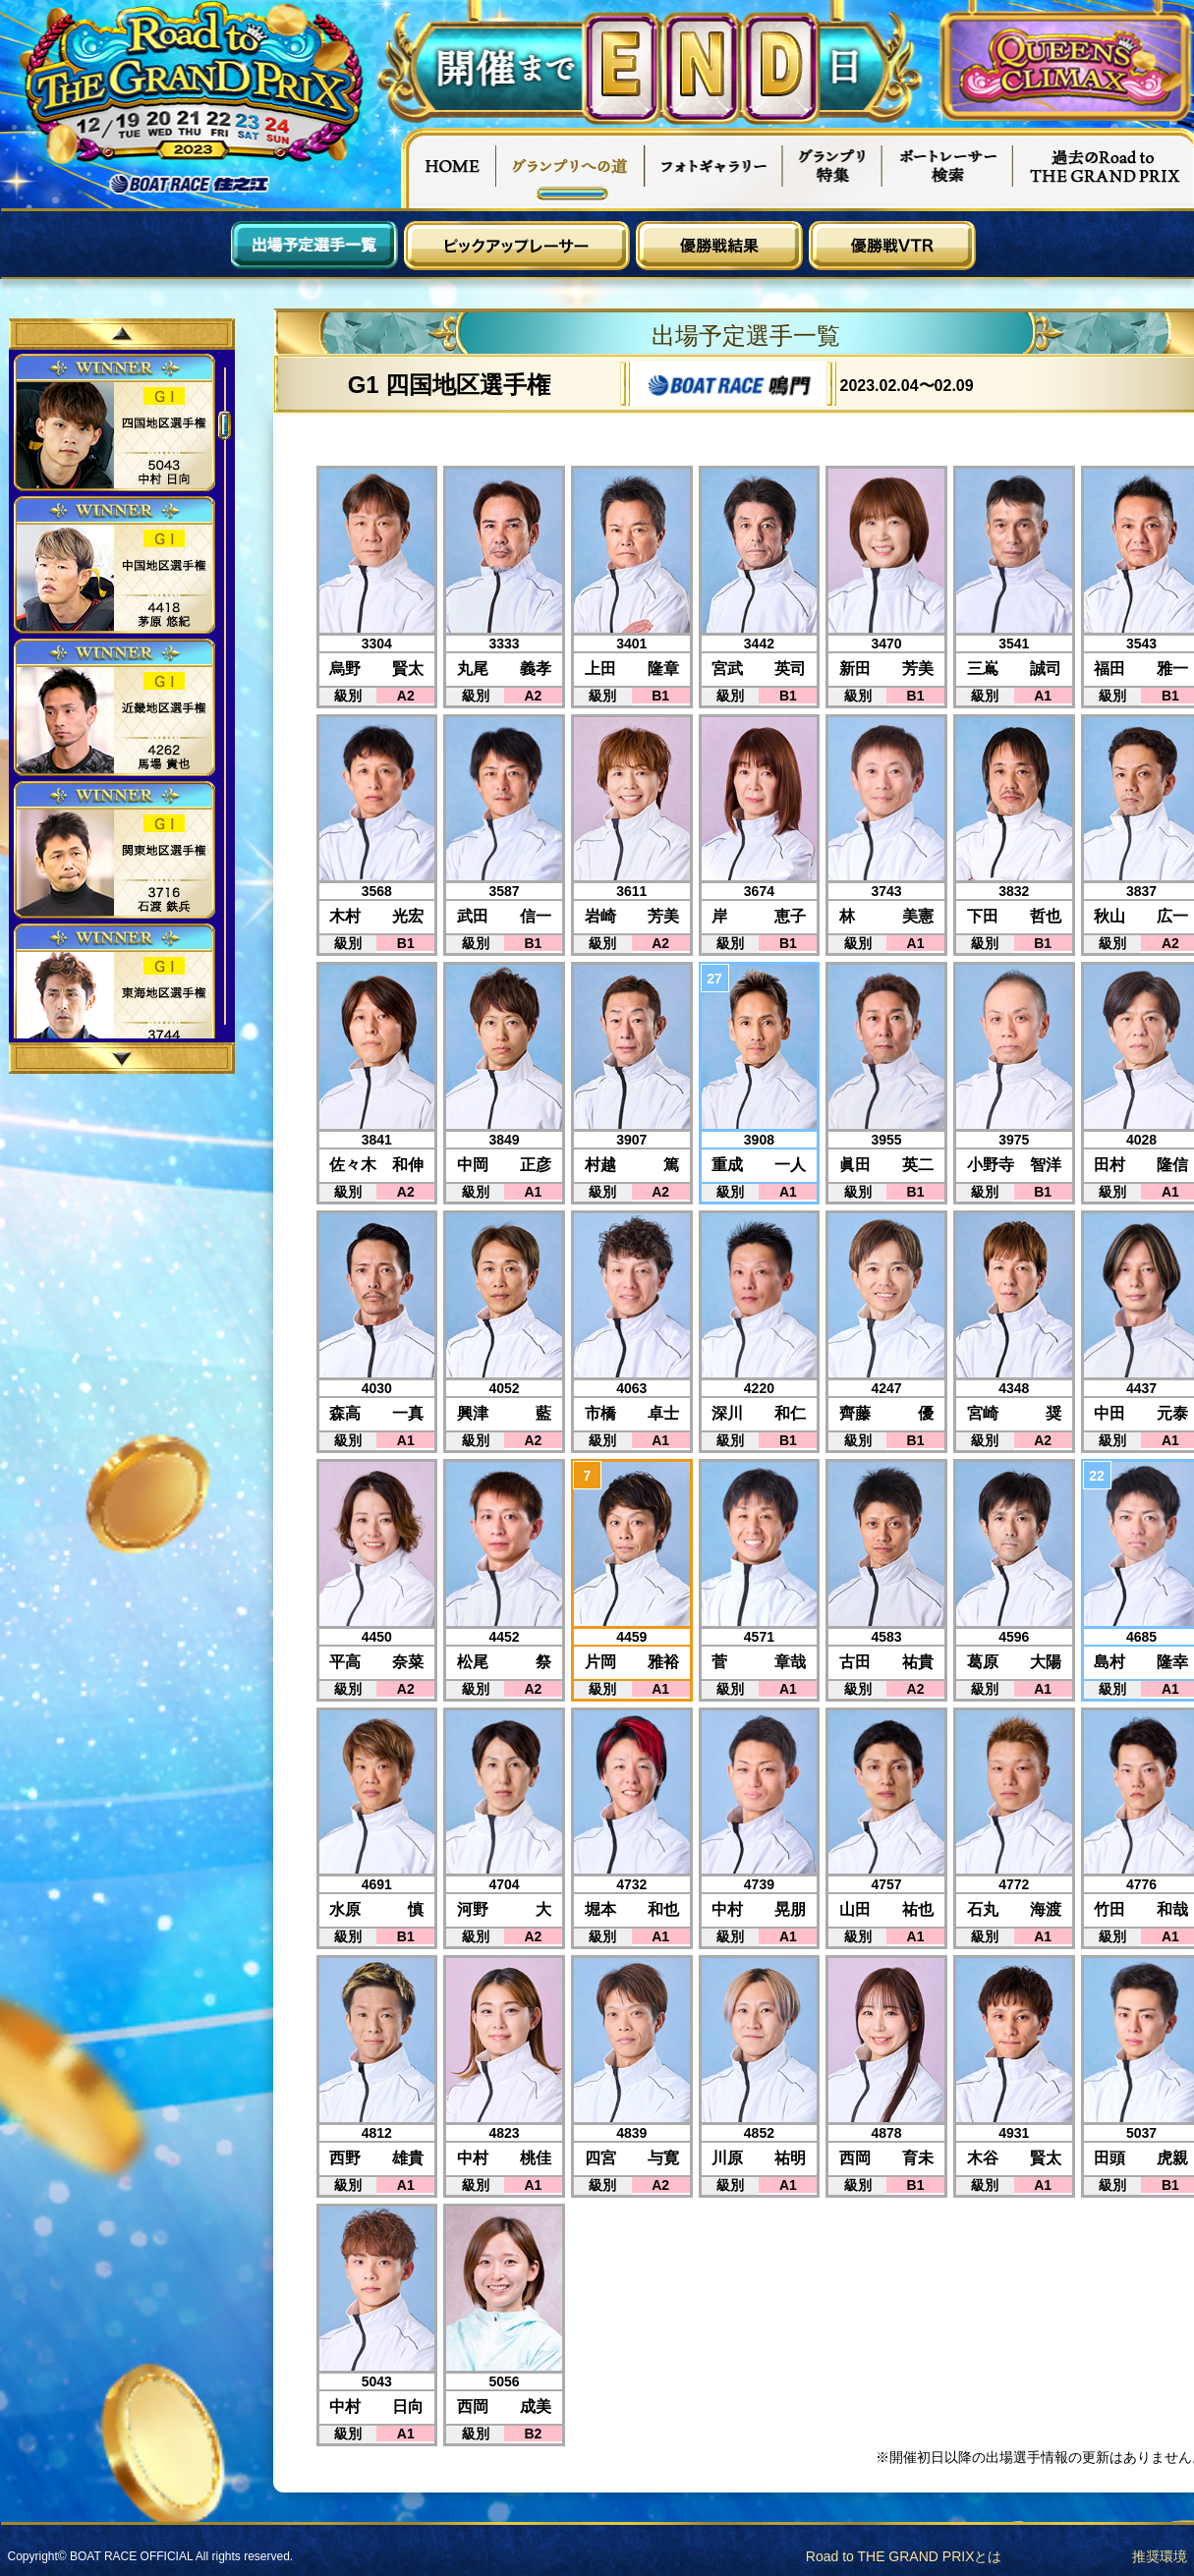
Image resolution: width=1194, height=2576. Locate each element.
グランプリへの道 (570, 168)
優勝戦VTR (892, 245)
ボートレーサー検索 (947, 168)
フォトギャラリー (714, 168)
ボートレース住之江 (189, 184)
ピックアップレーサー (516, 245)
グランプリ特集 (832, 168)
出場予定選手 (314, 245)
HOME (448, 168)
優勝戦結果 (719, 245)
